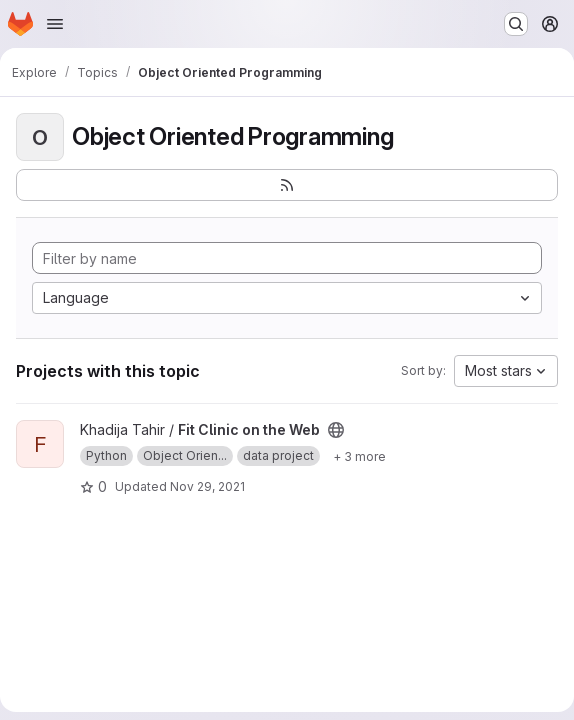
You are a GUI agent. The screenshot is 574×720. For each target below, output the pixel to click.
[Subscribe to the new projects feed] (287, 185)
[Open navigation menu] (55, 24)
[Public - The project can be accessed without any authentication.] (336, 430)
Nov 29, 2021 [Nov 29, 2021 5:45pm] (207, 486)
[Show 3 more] (359, 456)
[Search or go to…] (516, 24)
